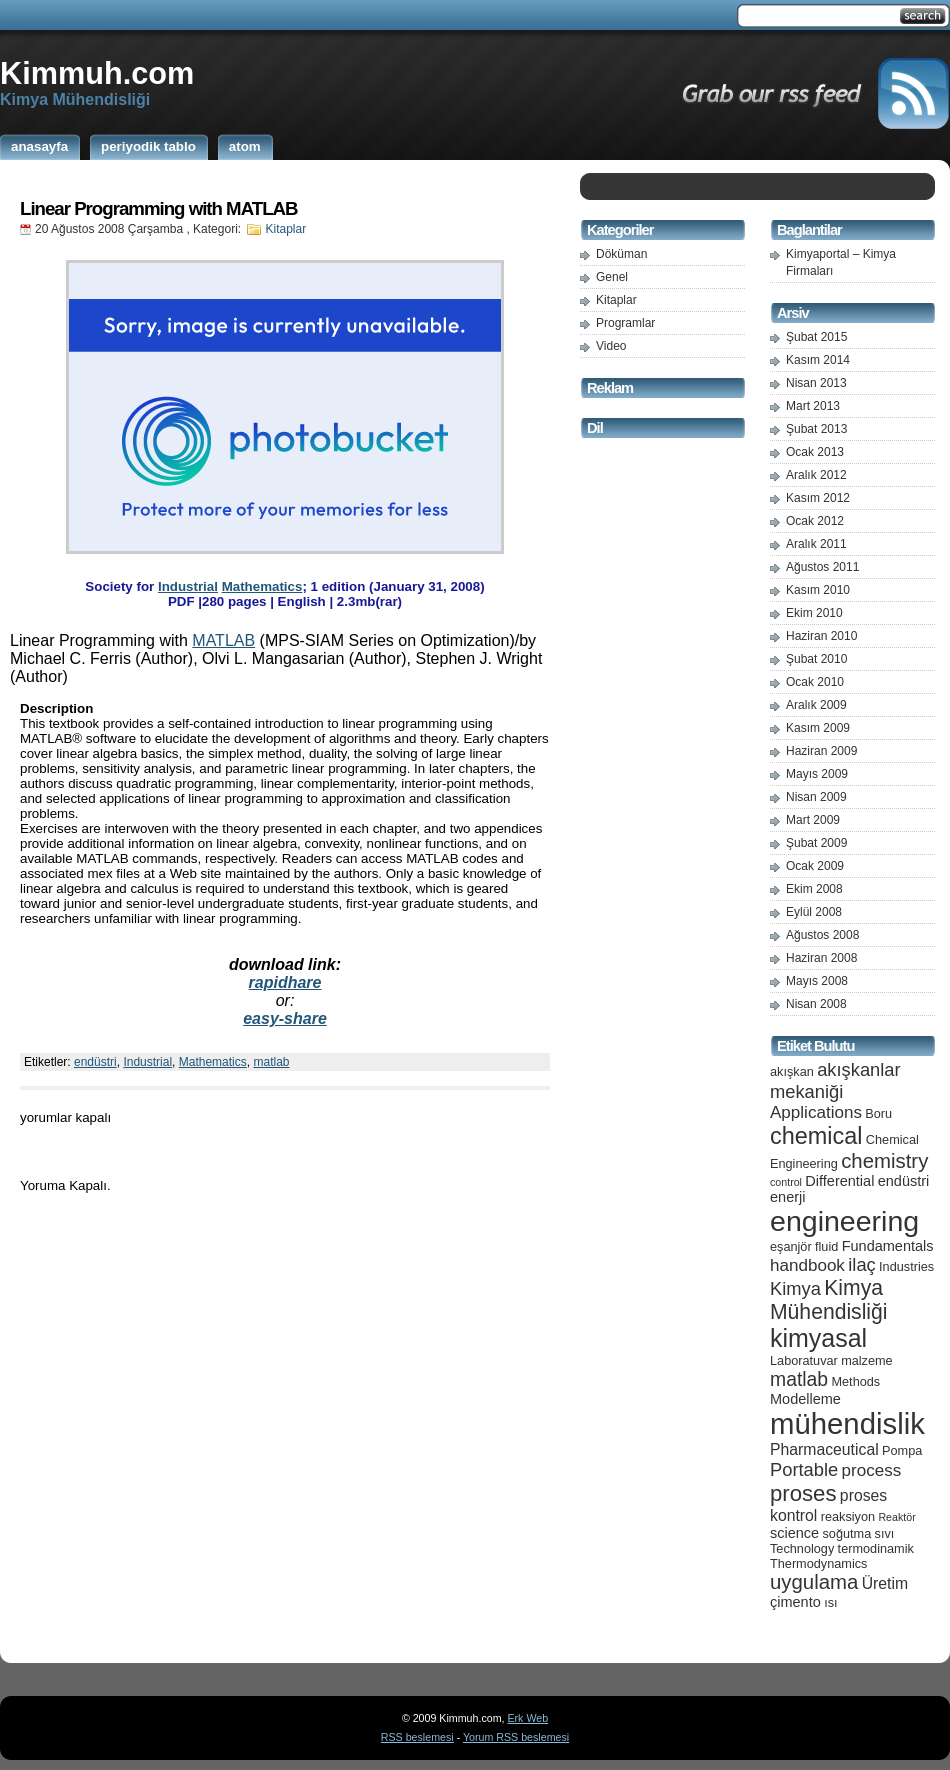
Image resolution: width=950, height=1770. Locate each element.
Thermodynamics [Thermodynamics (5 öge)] (818, 1563)
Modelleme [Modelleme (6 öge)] (805, 1399)
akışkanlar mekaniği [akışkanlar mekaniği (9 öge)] (835, 1080)
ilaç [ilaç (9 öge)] (862, 1264)
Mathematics (262, 586)
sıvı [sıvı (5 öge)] (885, 1533)
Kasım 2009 (818, 728)
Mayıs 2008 (817, 981)
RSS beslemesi (417, 1737)
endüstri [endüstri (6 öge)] (904, 1181)
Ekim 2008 (814, 889)
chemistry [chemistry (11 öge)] (884, 1161)
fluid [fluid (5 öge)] (826, 1246)
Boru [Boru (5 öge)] (878, 1113)
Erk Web (527, 1718)
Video (611, 346)
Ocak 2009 (815, 866)
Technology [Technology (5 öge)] (802, 1548)
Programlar (625, 323)
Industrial (188, 586)
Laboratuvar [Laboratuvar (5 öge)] (804, 1360)
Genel (612, 277)
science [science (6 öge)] (794, 1533)
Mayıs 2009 (817, 774)
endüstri (95, 1062)
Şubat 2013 (816, 429)
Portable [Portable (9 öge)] (804, 1469)
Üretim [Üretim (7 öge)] (885, 1583)
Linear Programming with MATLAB (159, 208)
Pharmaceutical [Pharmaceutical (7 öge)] (824, 1449)
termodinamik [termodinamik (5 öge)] (876, 1548)
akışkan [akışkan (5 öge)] (792, 1071)
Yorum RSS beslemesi (516, 1737)
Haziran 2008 (821, 958)
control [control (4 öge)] (786, 1182)
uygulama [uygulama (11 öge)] (814, 1582)
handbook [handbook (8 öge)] (807, 1265)
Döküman (621, 254)
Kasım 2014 (818, 360)
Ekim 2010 (814, 613)
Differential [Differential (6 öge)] (839, 1181)
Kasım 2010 (818, 590)
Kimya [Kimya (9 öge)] (795, 1288)
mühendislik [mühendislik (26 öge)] (847, 1423)
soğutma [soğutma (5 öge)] (847, 1533)
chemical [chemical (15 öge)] (816, 1136)
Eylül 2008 (814, 912)
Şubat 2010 (816, 659)
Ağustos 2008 (822, 935)
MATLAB (223, 640)
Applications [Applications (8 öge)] (816, 1112)
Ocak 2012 (815, 521)
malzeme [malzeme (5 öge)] (867, 1360)
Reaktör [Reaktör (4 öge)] (896, 1517)
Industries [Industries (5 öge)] (906, 1266)
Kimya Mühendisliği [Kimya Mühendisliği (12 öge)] (829, 1299)
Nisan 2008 (816, 1004)
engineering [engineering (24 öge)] (844, 1221)
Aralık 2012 (816, 475)
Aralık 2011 (816, 544)
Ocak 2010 (815, 682)
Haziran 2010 (821, 636)
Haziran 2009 (821, 751)
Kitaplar (285, 229)
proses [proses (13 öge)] (803, 1493)
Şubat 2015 (816, 337)
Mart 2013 (813, 406)
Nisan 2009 (816, 797)
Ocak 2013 (815, 452)
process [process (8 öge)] (872, 1470)
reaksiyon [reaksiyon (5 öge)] (848, 1516)
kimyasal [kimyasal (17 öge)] (818, 1338)
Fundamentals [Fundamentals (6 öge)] (888, 1246)
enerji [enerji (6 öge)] (787, 1197)
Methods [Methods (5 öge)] (855, 1381)
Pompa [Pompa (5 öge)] (902, 1450)
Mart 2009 (813, 820)
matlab (271, 1062)
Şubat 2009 (816, 843)
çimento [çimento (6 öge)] (795, 1602)
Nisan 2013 (816, 383)
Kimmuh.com (97, 73)
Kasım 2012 (818, 498)
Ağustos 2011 (822, 567)
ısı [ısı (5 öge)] (830, 1602)
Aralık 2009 (816, 705)
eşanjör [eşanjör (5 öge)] (791, 1246)
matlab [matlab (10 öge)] (799, 1379)
